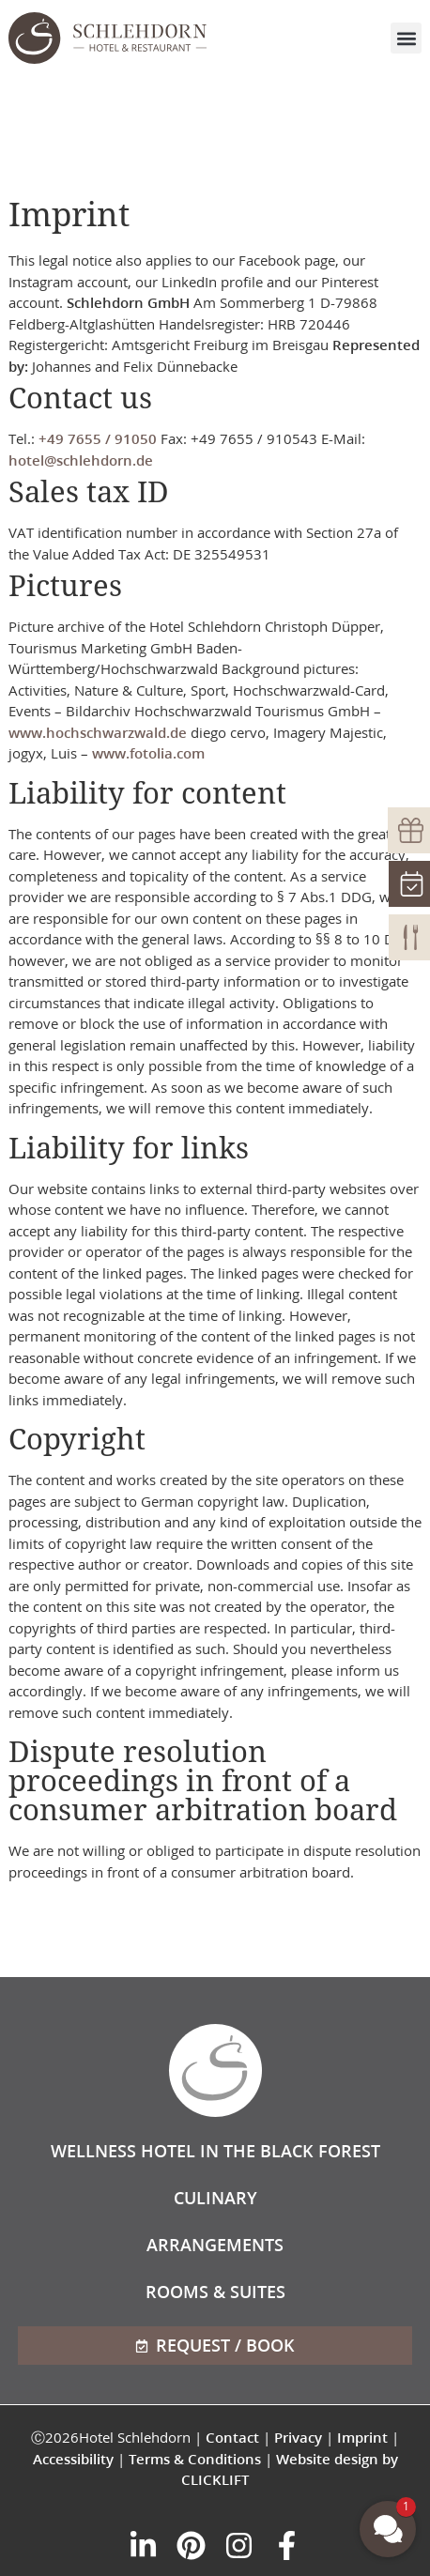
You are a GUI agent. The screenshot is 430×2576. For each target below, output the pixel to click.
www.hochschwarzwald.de (97, 732)
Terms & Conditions (195, 2458)
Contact (232, 2437)
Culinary (215, 2197)
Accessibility (73, 2458)
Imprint (362, 2437)
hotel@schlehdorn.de (80, 460)
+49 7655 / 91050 (97, 438)
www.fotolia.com (148, 753)
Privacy (298, 2437)
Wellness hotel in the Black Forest (215, 2150)
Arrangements (215, 2244)
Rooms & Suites (215, 2291)
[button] (406, 38)
